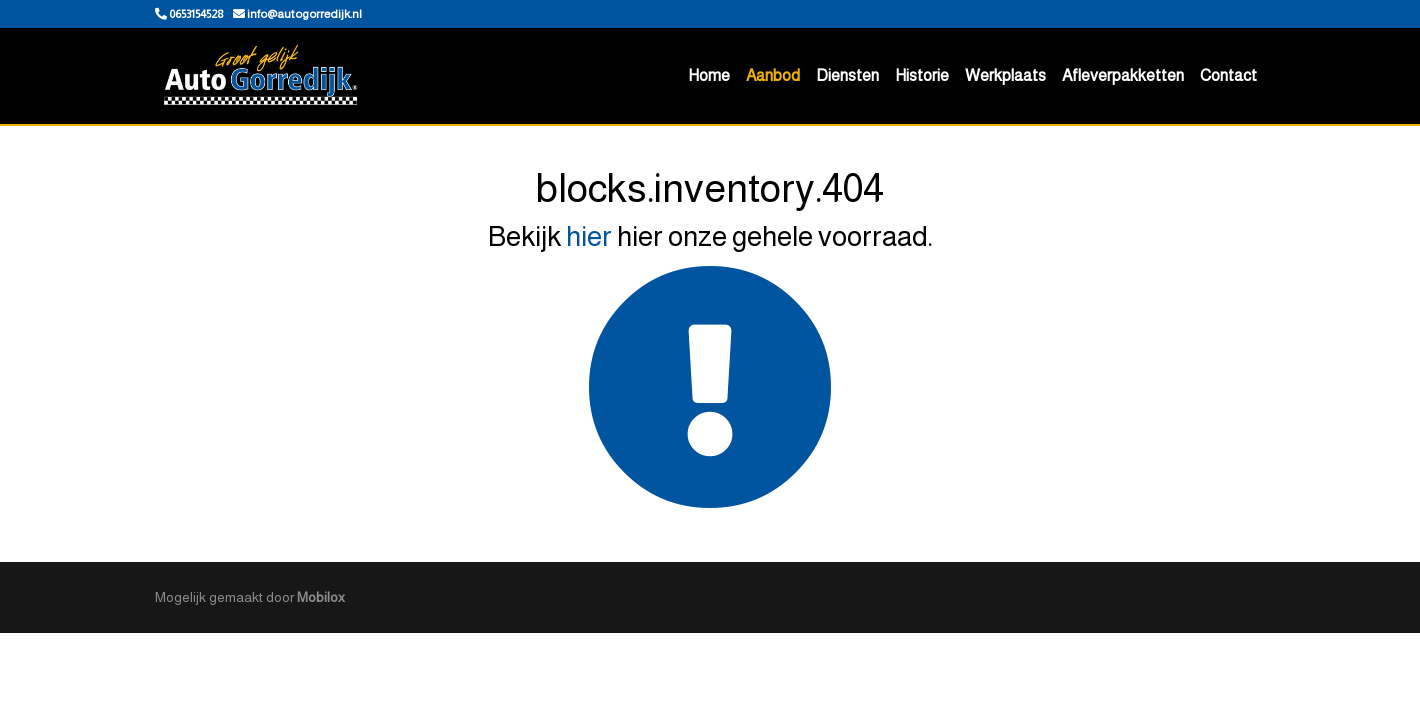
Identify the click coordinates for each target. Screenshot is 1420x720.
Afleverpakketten (1123, 75)
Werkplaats (1005, 75)
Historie (922, 75)
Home (709, 75)
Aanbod (773, 75)
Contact (1228, 75)
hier (589, 236)
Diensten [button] (847, 75)
